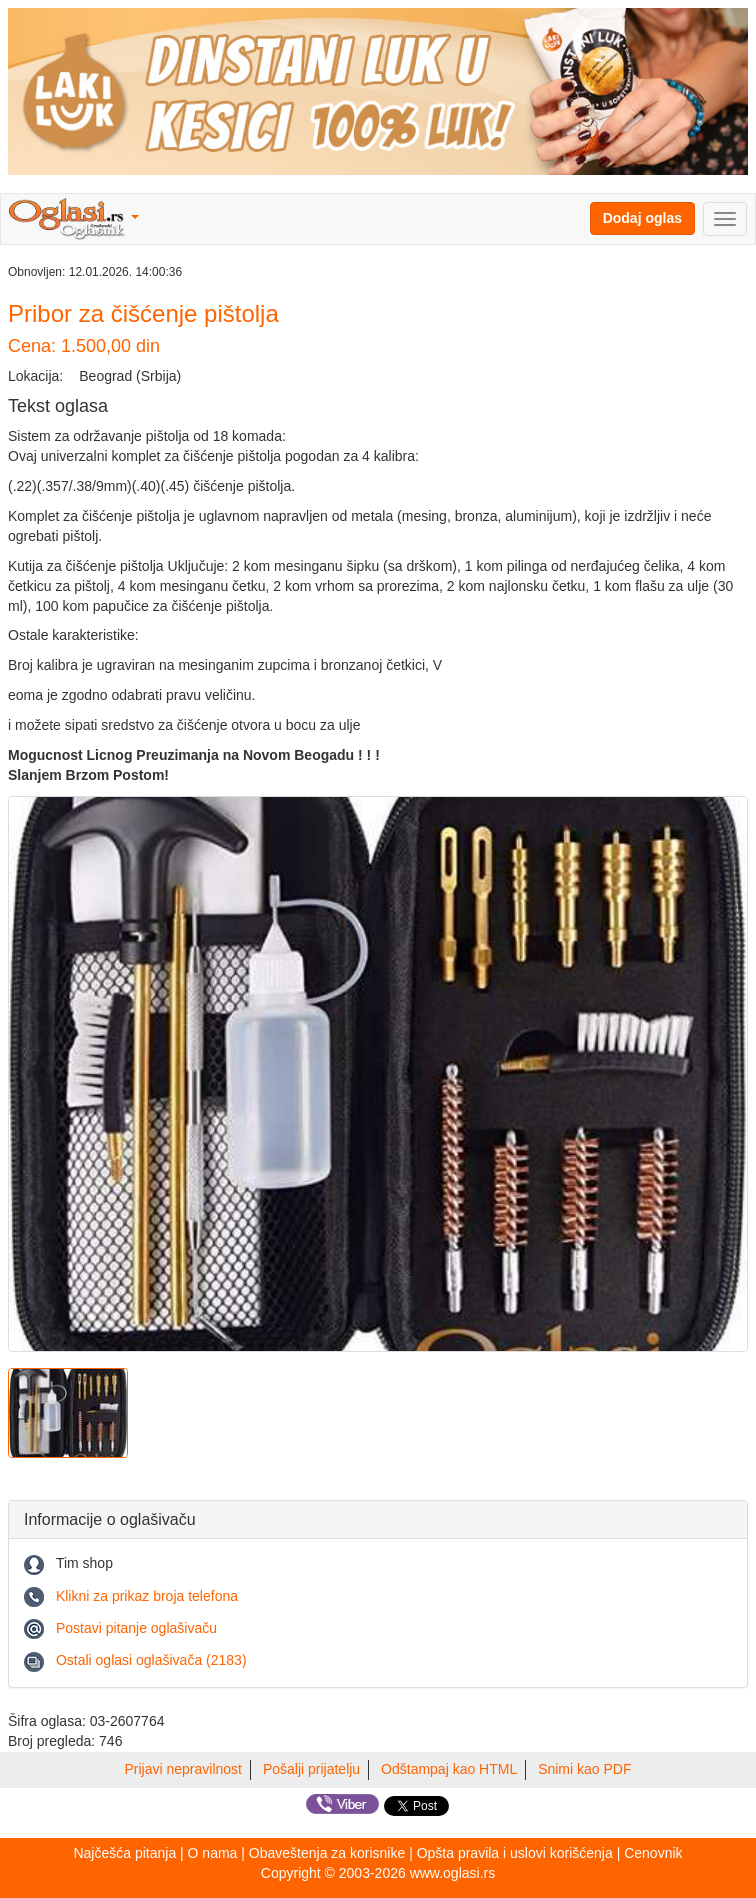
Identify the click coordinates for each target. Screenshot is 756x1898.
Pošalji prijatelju (311, 1769)
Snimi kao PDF (584, 1769)
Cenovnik (653, 1853)
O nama (213, 1853)
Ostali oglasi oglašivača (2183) (151, 1660)
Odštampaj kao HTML (449, 1769)
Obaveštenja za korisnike (327, 1853)
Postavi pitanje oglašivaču (136, 1628)
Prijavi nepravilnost (184, 1769)
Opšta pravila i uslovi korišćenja (515, 1853)
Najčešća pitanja (124, 1853)
